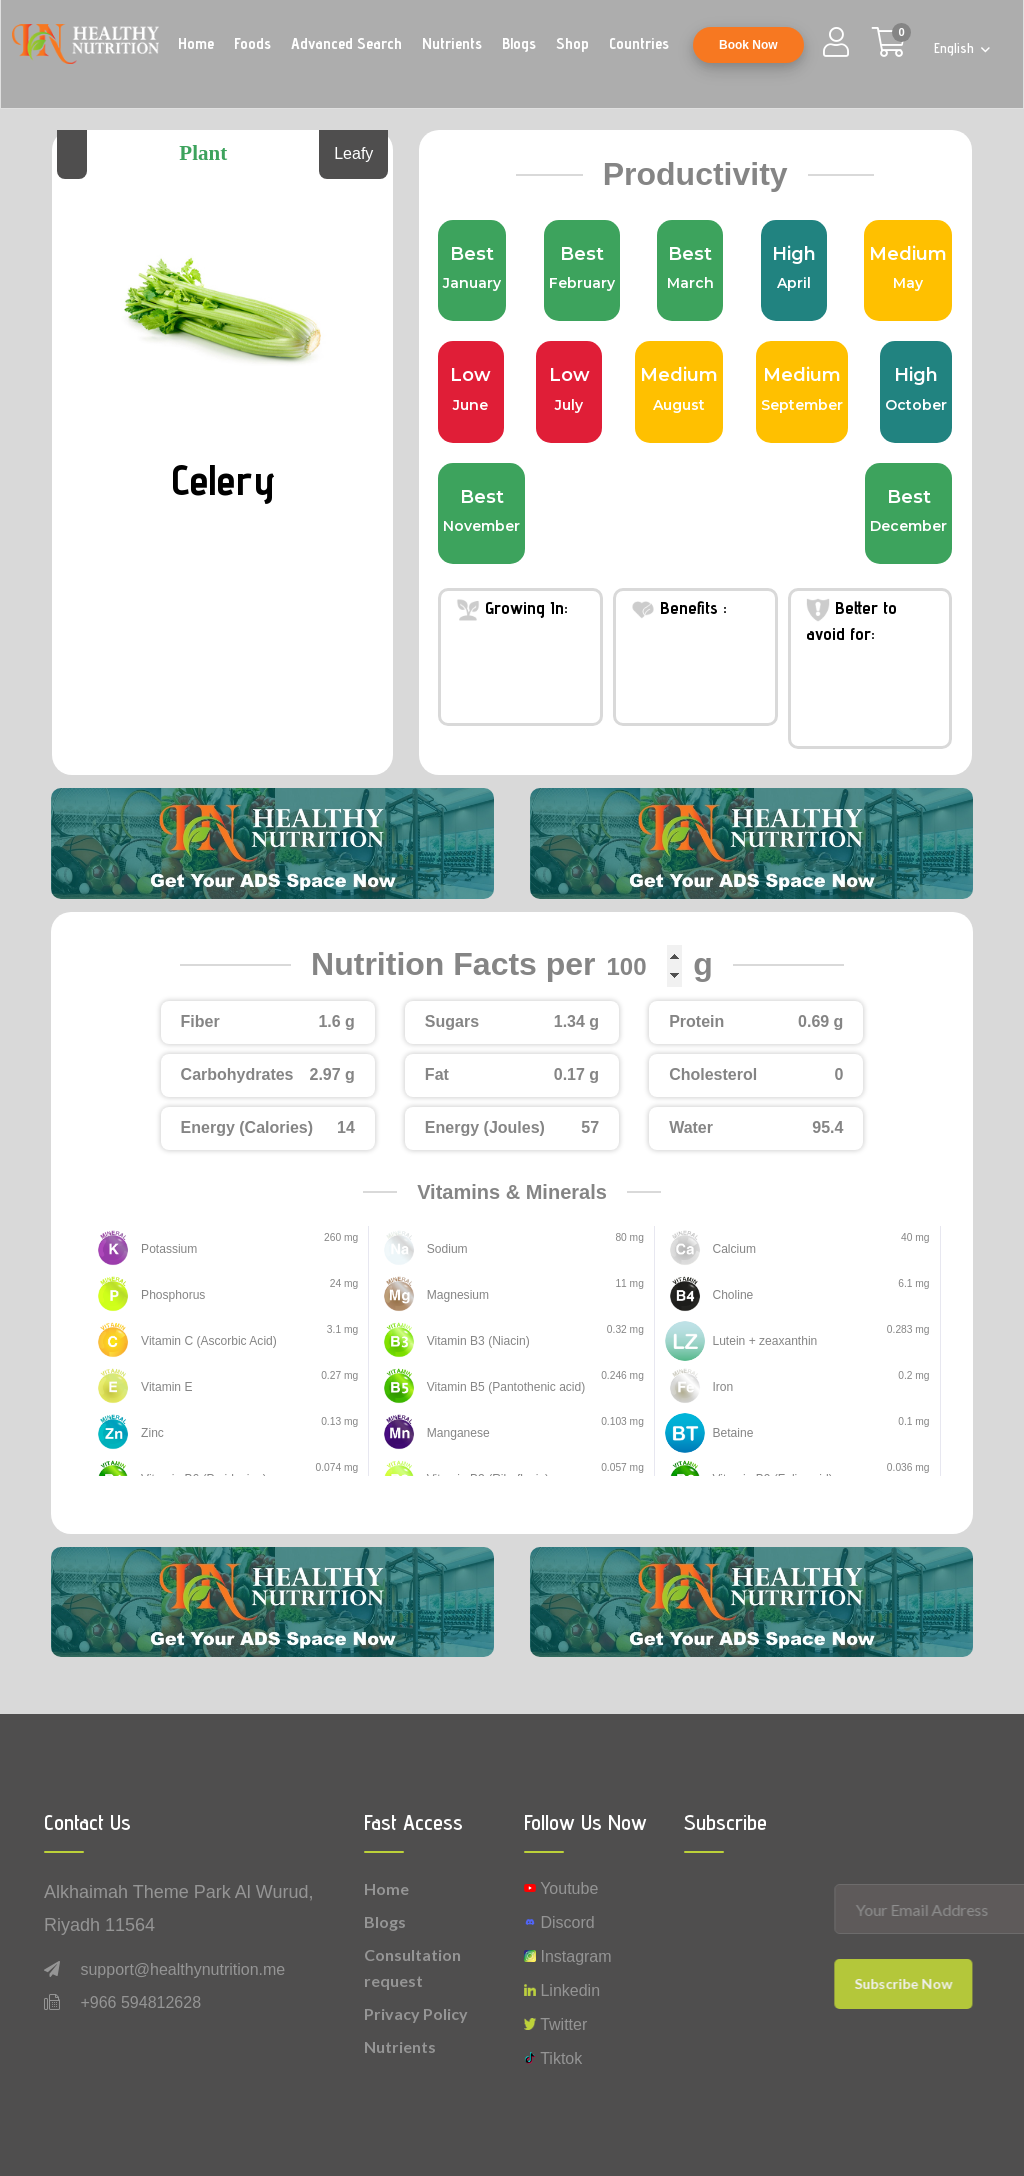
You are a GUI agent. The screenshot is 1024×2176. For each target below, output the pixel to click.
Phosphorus (168, 1295)
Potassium (165, 1249)
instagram (568, 1956)
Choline (729, 1295)
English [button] (956, 48)
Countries (639, 43)
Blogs (519, 43)
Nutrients (452, 43)
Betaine (729, 1433)
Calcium (730, 1249)
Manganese (454, 1433)
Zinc (150, 1433)
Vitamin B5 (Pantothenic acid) (494, 1387)
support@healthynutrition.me (182, 1969)
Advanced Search (346, 43)
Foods (252, 43)
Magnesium (453, 1295)
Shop (572, 43)
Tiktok (553, 2058)
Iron (721, 1387)
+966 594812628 (140, 2002)
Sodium (444, 1249)
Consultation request (412, 1967)
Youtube (561, 1888)
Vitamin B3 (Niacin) (470, 1341)
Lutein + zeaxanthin (756, 1341)
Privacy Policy (416, 2013)
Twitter (555, 2024)
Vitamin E (163, 1387)
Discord (559, 1922)
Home (196, 43)
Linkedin (562, 1990)
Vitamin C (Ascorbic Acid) (198, 1341)
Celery (223, 477)
